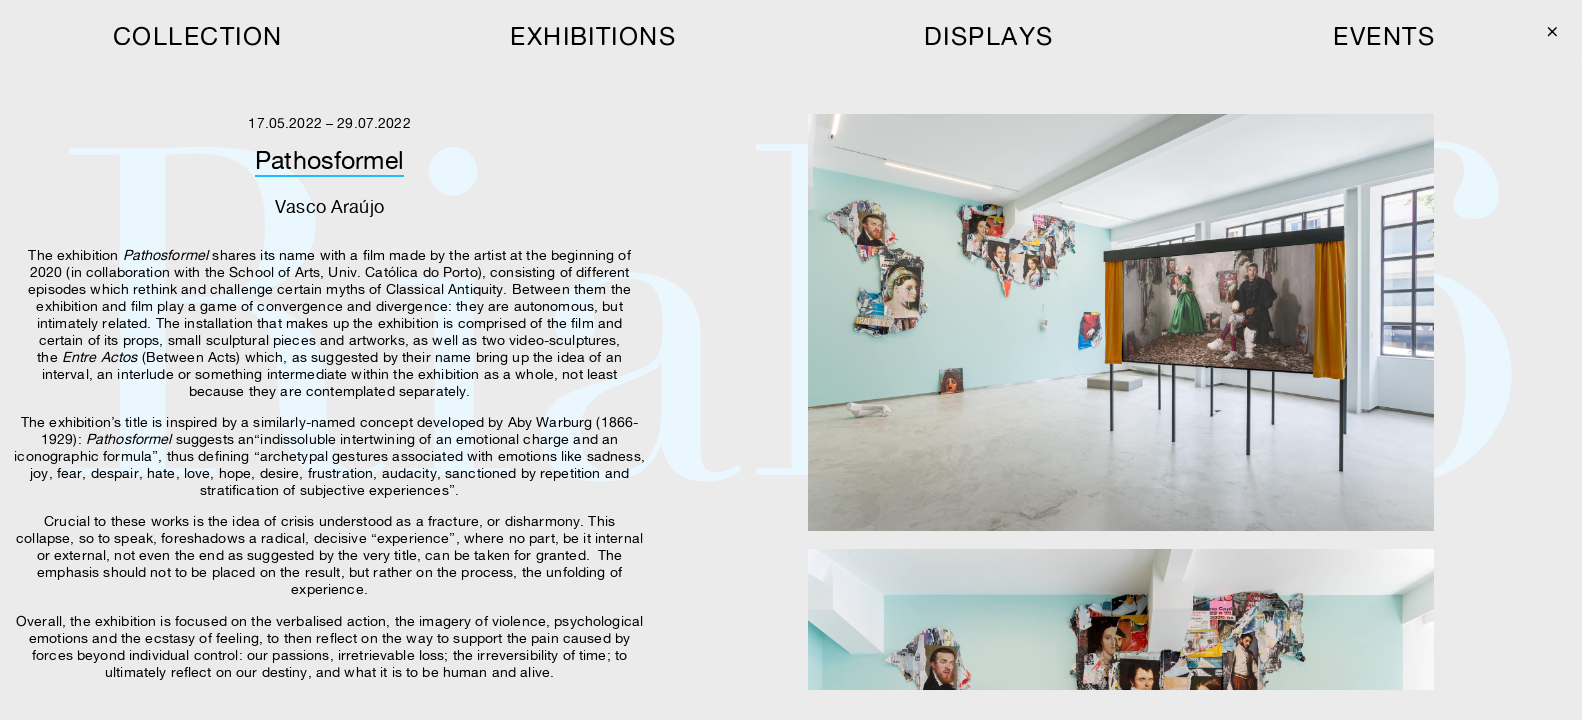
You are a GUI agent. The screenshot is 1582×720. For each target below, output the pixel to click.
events (1384, 36)
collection (198, 36)
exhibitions (593, 36)
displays (989, 36)
